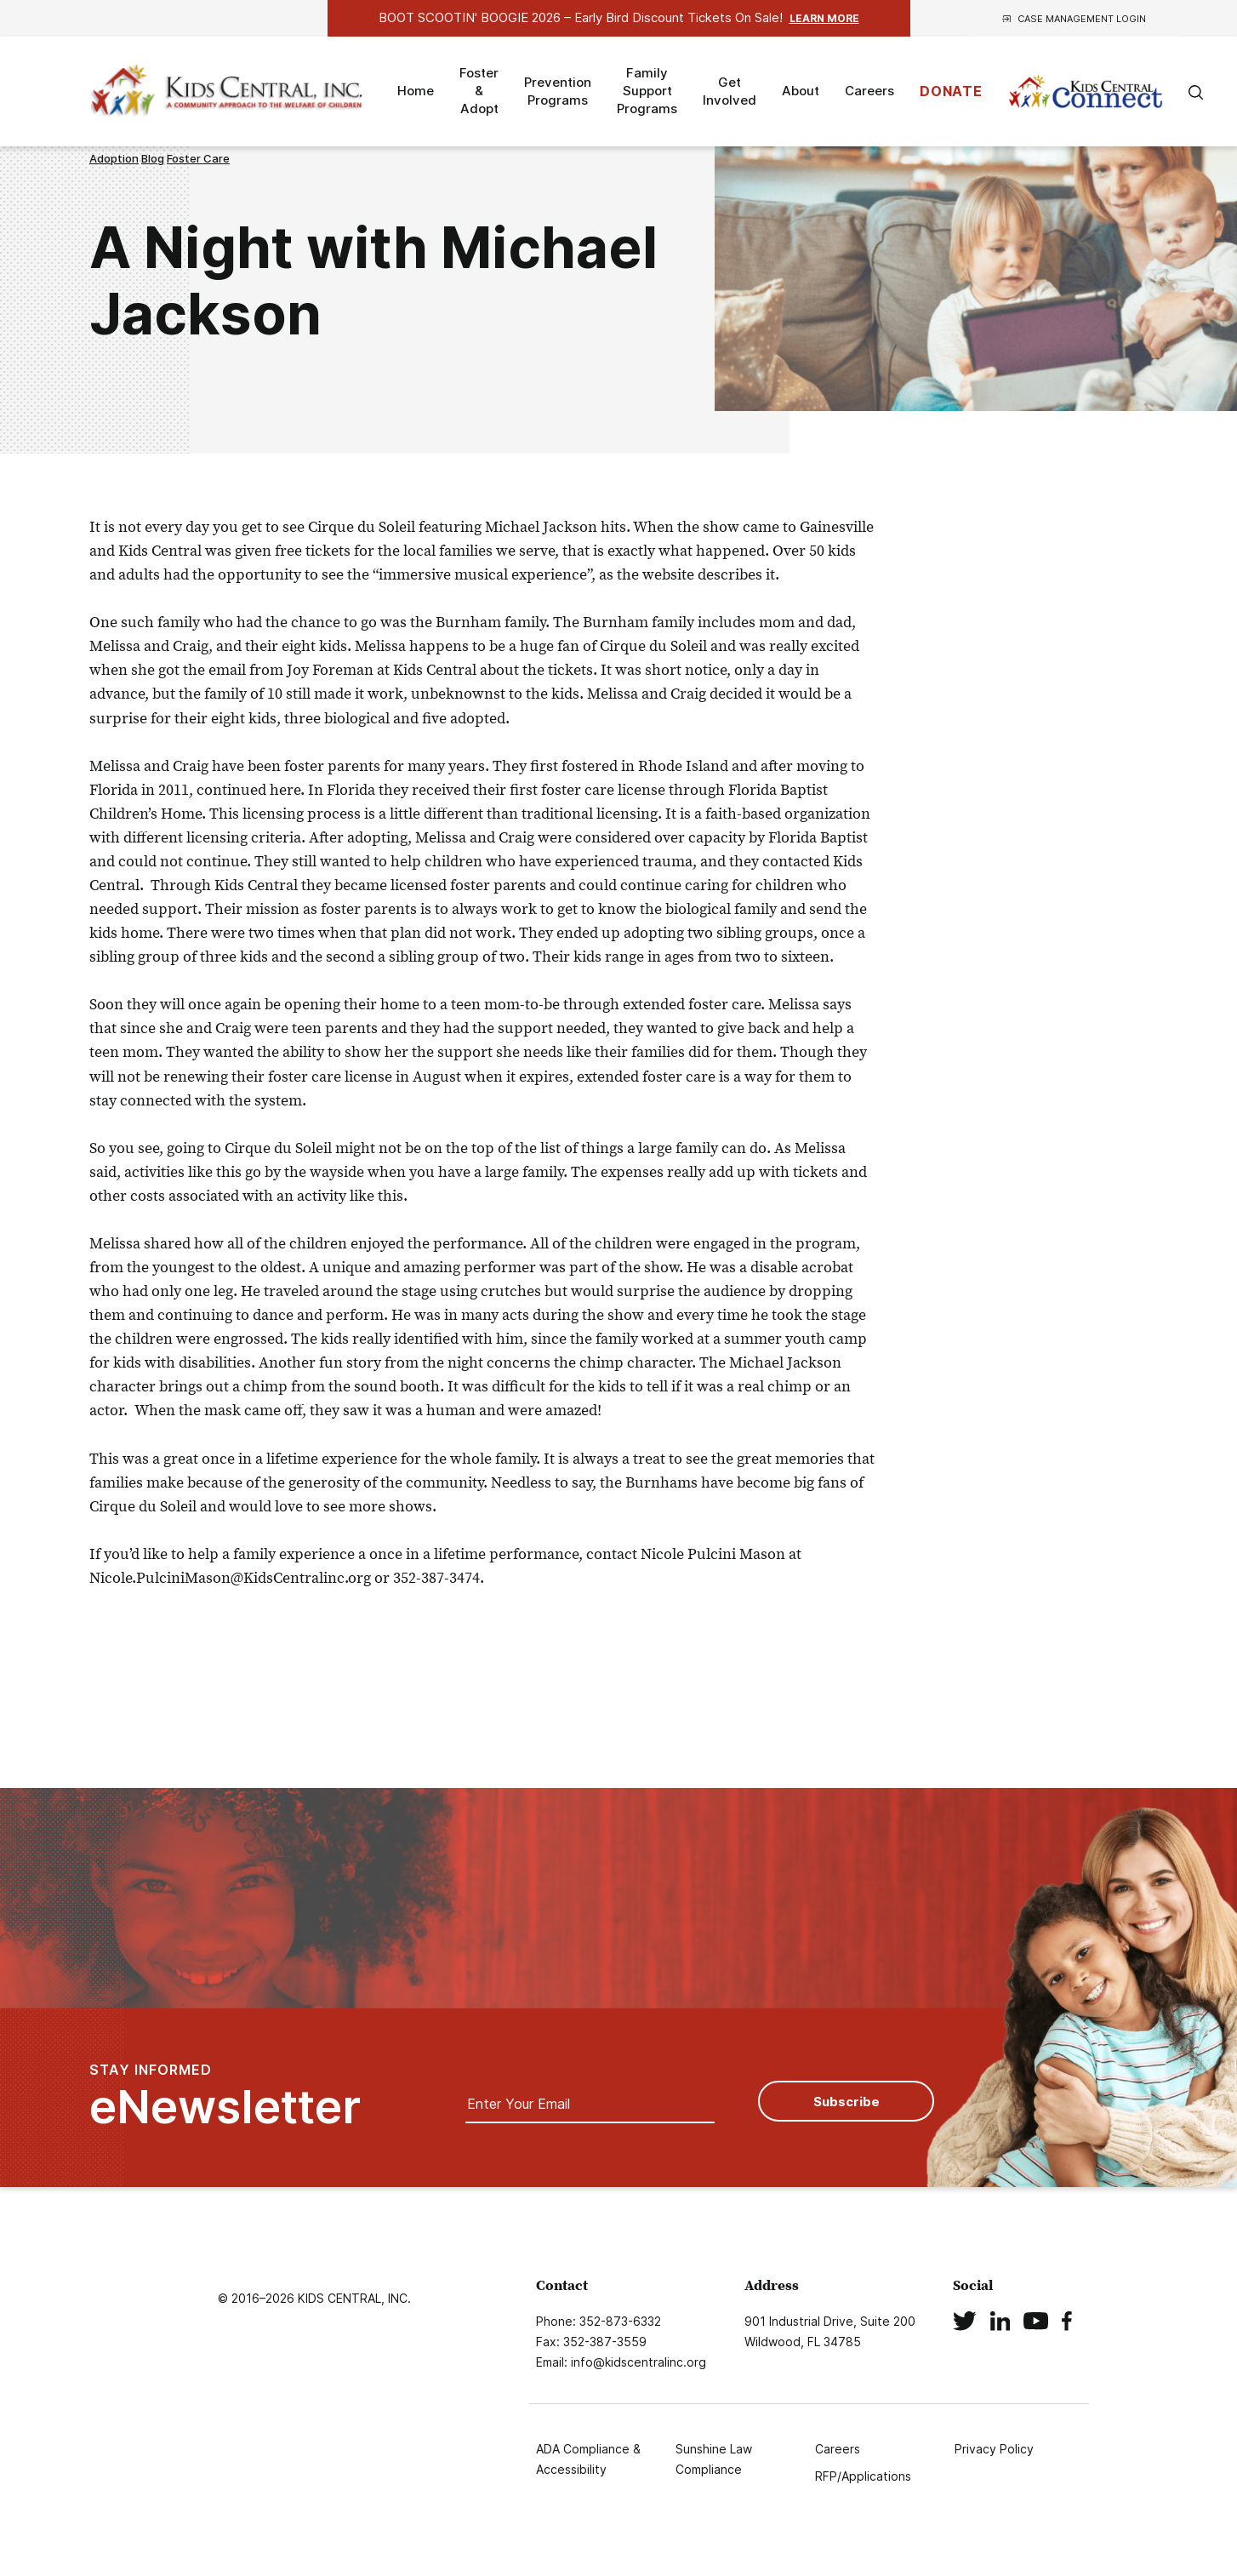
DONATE (951, 91)
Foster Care (198, 158)
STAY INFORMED (225, 2095)
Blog (152, 158)
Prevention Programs (557, 91)
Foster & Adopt (479, 91)
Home (415, 91)
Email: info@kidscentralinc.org (621, 2362)
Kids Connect (1085, 92)
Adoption (114, 158)
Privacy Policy (994, 2449)
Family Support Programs (647, 91)
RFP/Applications (863, 2476)
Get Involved (729, 91)
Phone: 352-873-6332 (598, 2321)
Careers (869, 91)
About (800, 91)
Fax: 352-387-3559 (591, 2341)
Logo (229, 91)
